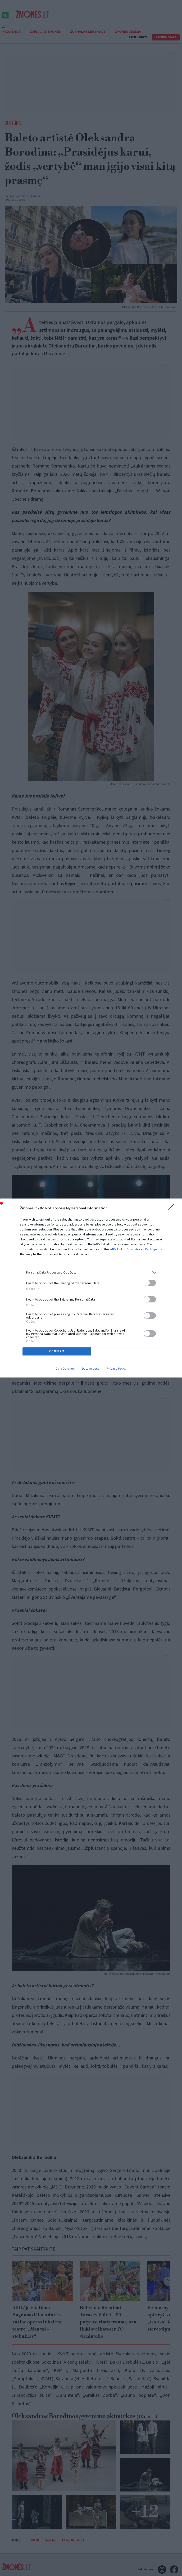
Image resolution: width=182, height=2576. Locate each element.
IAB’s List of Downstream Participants (135, 1249)
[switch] (150, 1283)
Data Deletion (65, 1368)
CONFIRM (56, 1351)
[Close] (172, 1208)
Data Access (91, 1368)
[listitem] (91, 1272)
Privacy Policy (117, 1368)
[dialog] (91, 1288)
